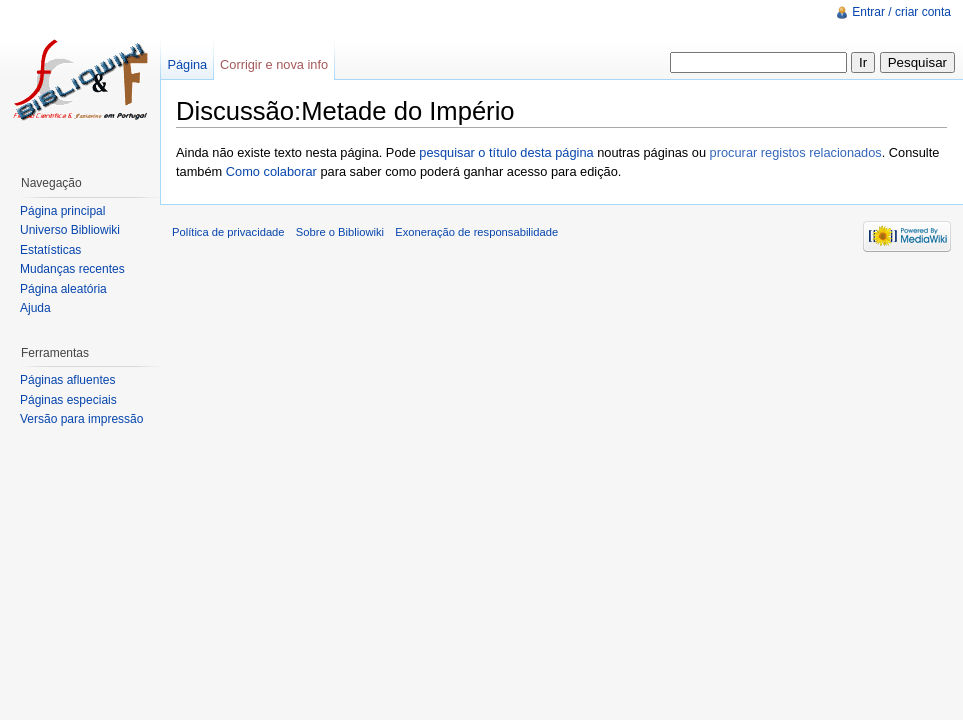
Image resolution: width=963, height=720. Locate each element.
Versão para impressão (81, 419)
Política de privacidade (228, 232)
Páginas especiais (68, 400)
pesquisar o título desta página (506, 152)
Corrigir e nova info (274, 64)
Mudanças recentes (72, 269)
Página (187, 64)
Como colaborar (271, 171)
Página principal (62, 211)
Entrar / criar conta (901, 12)
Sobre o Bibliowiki (340, 232)
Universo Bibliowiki (70, 230)
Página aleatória (63, 289)
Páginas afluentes (67, 380)
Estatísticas (50, 250)
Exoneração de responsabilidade (476, 232)
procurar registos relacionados (796, 152)
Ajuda (35, 308)
